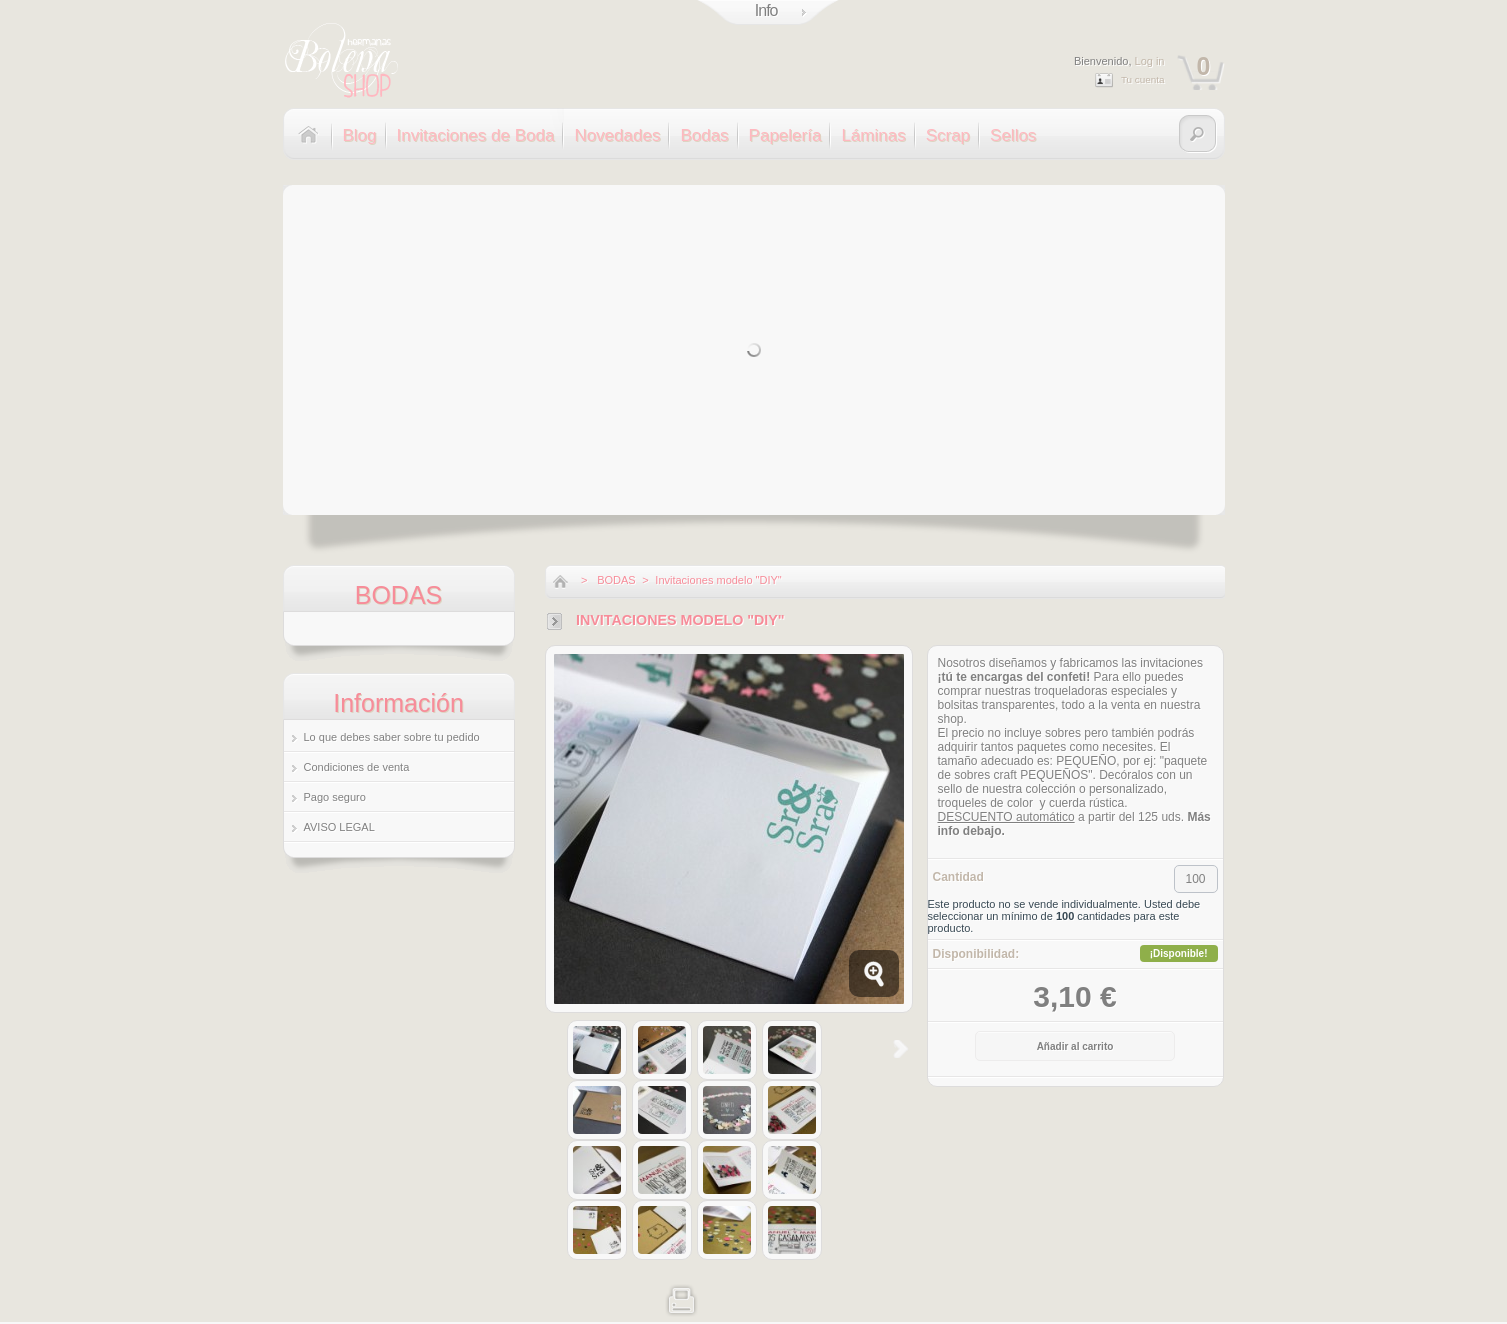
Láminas (873, 135)
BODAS (616, 580)
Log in (1150, 61)
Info (766, 10)
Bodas (704, 135)
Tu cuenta (1143, 79)
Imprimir (681, 1298)
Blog (360, 135)
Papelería (785, 135)
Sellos (1013, 135)
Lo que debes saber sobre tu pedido (392, 737)
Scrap (948, 135)
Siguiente (901, 1049)
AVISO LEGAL (339, 827)
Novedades (617, 135)
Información (398, 703)
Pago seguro (335, 797)
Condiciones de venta (357, 767)
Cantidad (958, 877)
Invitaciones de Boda (476, 135)
